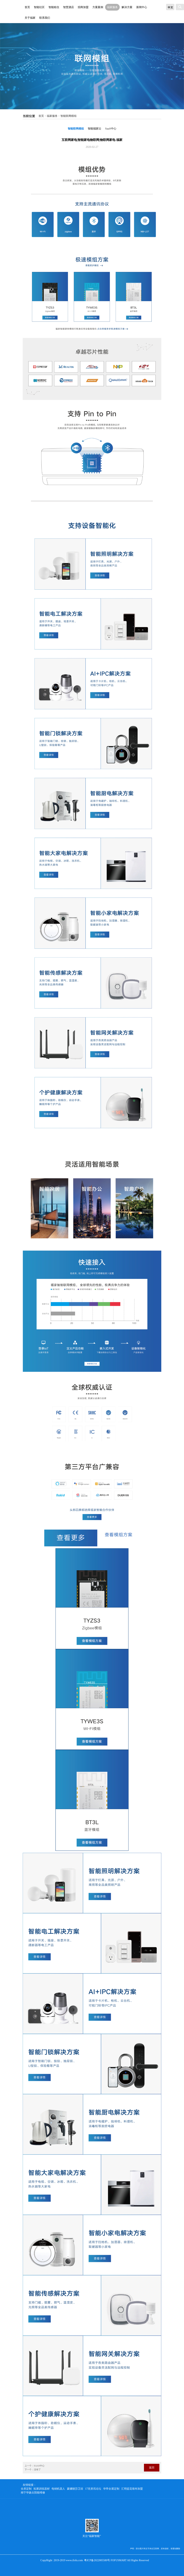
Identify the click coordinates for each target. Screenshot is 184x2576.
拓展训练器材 (41, 2488)
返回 (151, 2466)
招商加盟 (83, 7)
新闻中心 (141, 7)
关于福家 (30, 17)
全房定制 (26, 2488)
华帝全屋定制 (111, 2488)
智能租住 (54, 7)
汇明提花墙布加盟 (132, 2488)
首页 (27, 7)
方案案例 (97, 7)
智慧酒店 (68, 7)
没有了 (37, 2468)
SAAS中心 (39, 2465)
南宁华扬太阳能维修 (33, 2491)
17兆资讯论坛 (93, 2488)
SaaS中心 (116, 128)
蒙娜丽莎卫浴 (75, 2488)
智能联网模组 (68, 116)
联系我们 (44, 17)
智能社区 (39, 7)
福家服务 (112, 7)
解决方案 (127, 7)
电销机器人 (58, 2488)
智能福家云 (94, 128)
